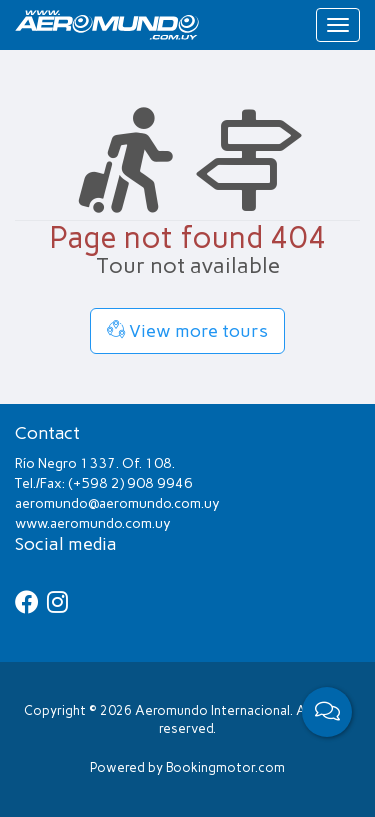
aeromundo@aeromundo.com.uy (117, 503)
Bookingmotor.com (225, 767)
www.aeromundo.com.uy (93, 523)
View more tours (187, 331)
